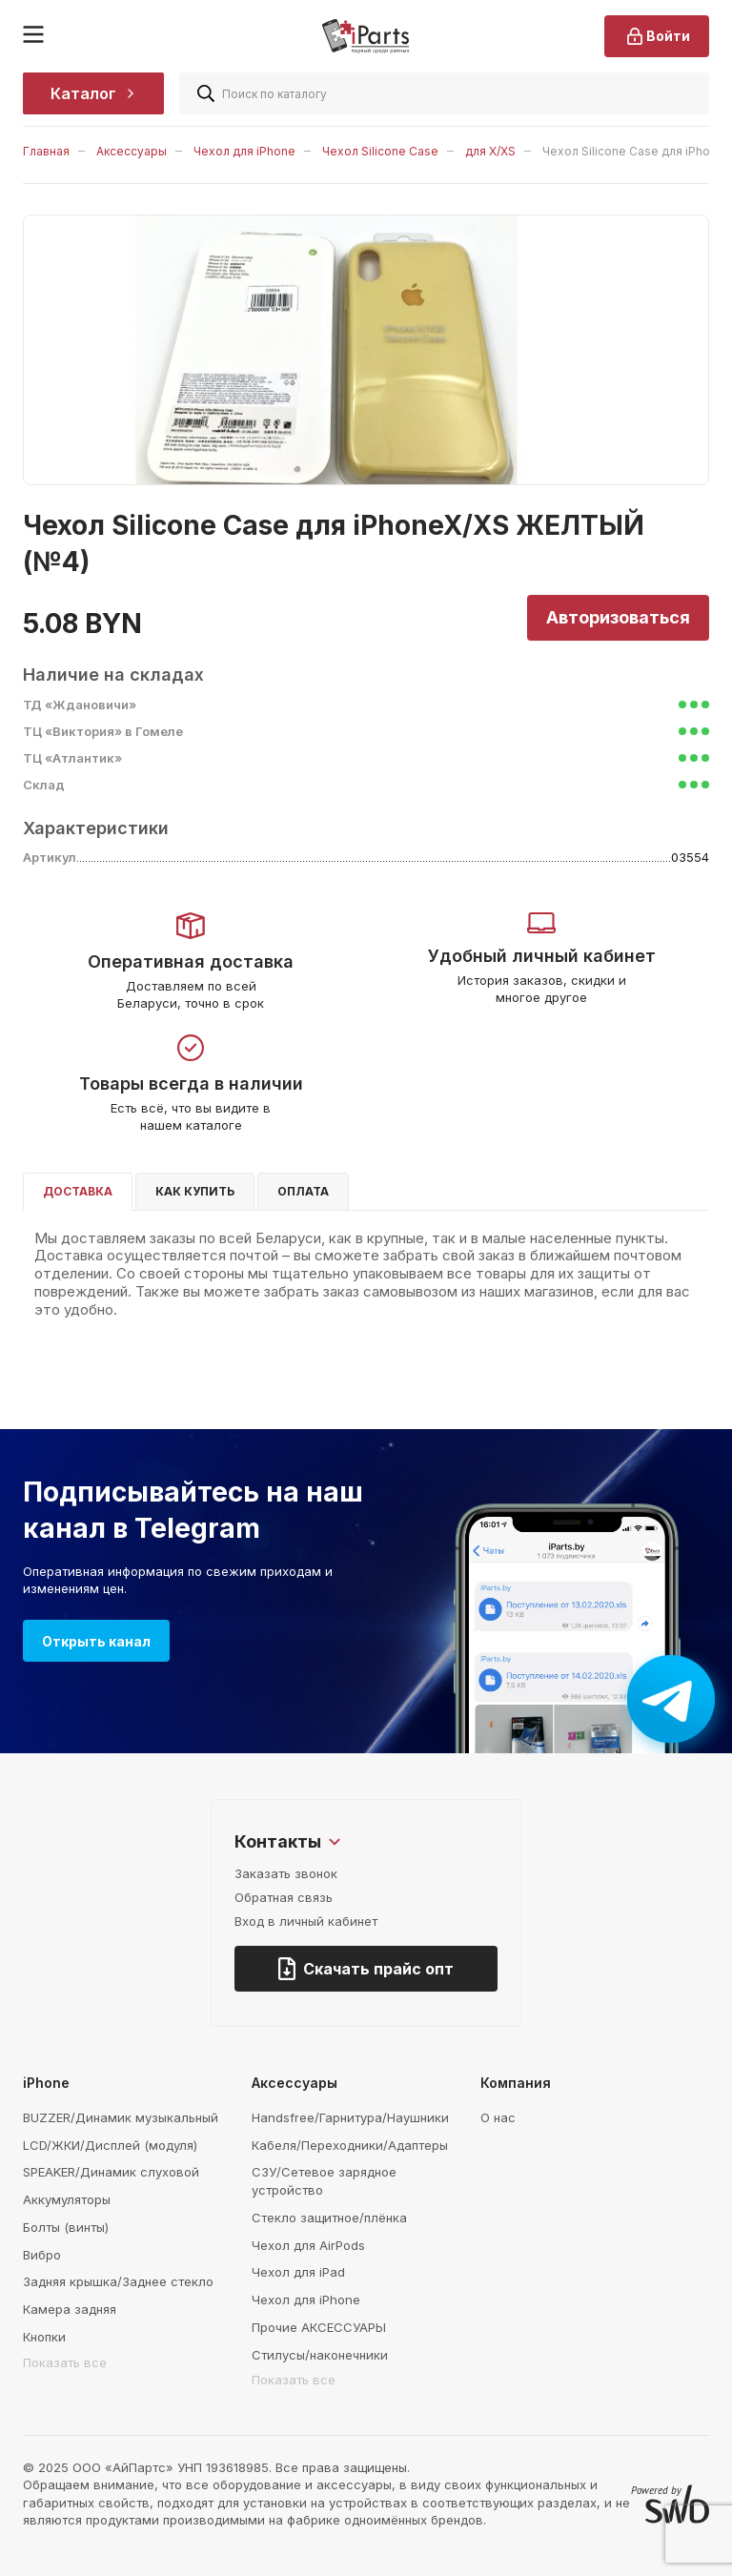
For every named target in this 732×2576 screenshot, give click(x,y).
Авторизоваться (618, 617)
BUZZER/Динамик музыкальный (120, 2117)
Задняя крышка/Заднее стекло (118, 2281)
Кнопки (44, 2336)
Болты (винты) (66, 2227)
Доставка (77, 1191)
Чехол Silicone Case (380, 151)
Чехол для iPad (298, 2272)
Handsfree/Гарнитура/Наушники (350, 2117)
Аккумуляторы (67, 2199)
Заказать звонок (285, 1873)
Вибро (42, 2254)
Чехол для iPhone (244, 151)
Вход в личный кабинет (305, 1921)
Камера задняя (69, 2309)
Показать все (65, 2362)
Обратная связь (283, 1897)
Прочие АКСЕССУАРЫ (319, 2327)
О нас (498, 2117)
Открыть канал (96, 1641)
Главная (46, 151)
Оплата (303, 1191)
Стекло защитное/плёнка (329, 2217)
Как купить (194, 1191)
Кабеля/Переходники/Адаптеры (350, 2145)
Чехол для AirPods (308, 2245)
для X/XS (490, 151)
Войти (656, 36)
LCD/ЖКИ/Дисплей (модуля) (110, 2145)
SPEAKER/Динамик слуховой (111, 2171)
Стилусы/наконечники (320, 2354)
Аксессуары (131, 151)
